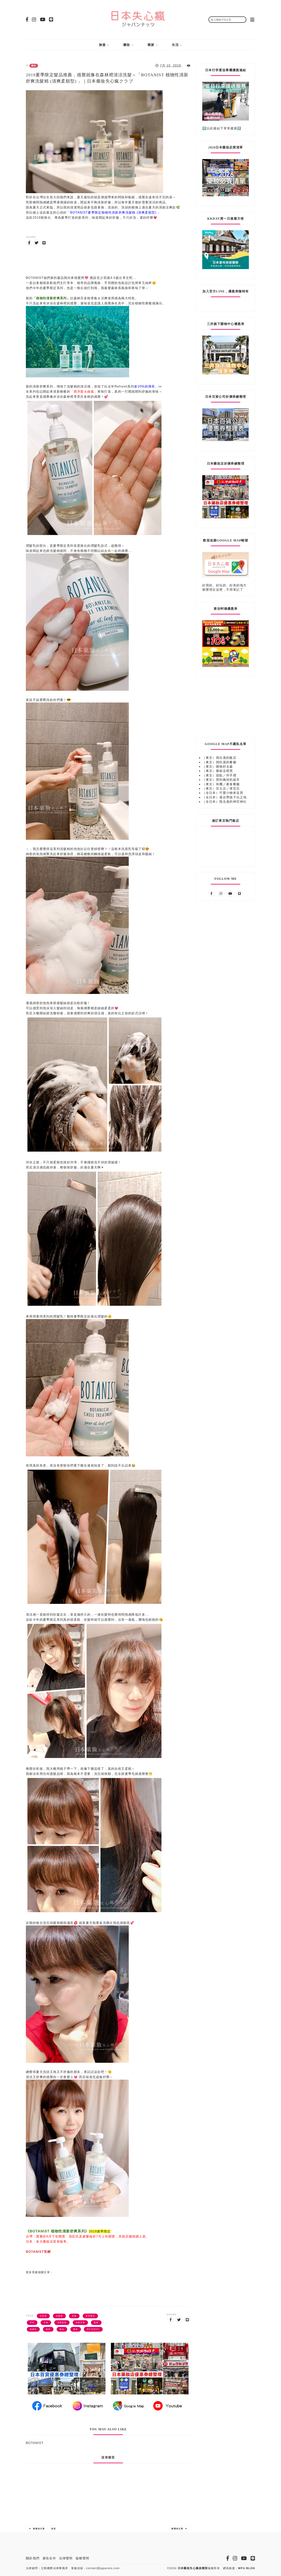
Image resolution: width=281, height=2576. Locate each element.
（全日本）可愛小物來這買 (222, 792)
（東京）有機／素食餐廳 (221, 784)
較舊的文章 (179, 2529)
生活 (175, 44)
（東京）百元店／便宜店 (221, 788)
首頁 (53, 2529)
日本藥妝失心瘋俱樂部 (193, 2568)
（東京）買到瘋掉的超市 (221, 779)
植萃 (48, 2329)
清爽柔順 (62, 2322)
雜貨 (151, 44)
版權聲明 (82, 2558)
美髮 (74, 2316)
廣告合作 (49, 2558)
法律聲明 (66, 2558)
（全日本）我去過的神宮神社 (224, 801)
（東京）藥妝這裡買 (217, 771)
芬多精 (43, 2316)
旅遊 (102, 44)
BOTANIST (93, 2329)
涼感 (46, 2322)
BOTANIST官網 (38, 2251)
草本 (32, 2322)
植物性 (33, 2329)
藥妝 (126, 44)
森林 (96, 2322)
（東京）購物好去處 (217, 766)
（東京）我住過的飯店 (219, 757)
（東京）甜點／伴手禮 (219, 775)
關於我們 (33, 2558)
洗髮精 (59, 2316)
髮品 (62, 2329)
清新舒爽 (80, 2322)
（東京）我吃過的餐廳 (219, 762)
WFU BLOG (246, 2568)
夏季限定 (90, 2316)
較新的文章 (37, 2529)
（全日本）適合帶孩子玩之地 (224, 797)
